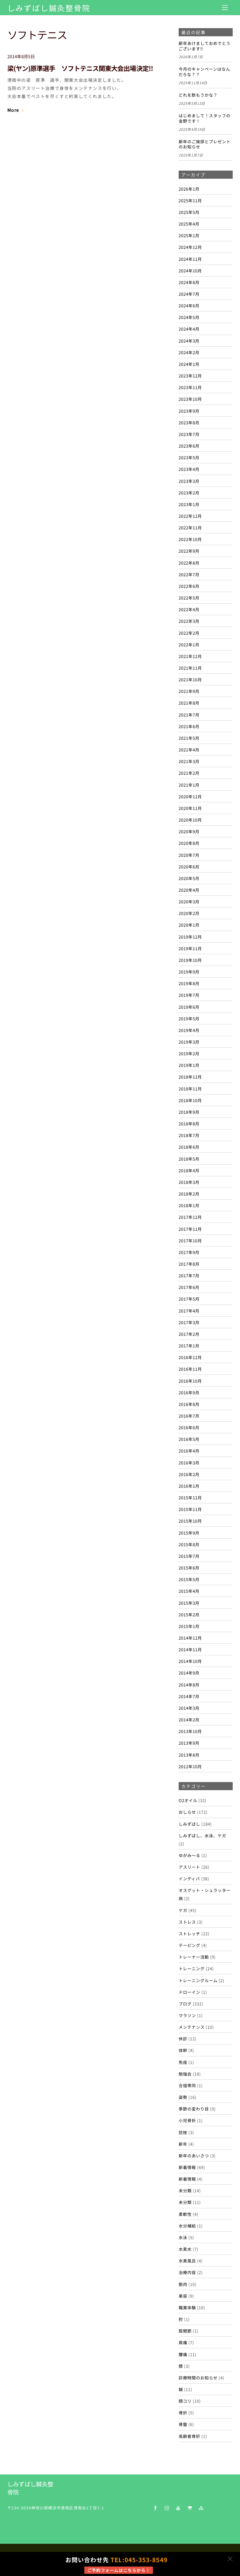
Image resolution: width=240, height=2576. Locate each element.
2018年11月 (190, 1089)
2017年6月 (189, 1287)
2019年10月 (190, 960)
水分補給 (187, 2226)
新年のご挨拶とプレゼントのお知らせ (205, 144)
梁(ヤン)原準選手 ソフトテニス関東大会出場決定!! (80, 68)
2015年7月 (189, 1556)
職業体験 (187, 2307)
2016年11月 (190, 1369)
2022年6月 (189, 586)
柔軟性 (185, 2214)
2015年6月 (189, 1568)
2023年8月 (189, 422)
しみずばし (189, 1824)
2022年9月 (189, 551)
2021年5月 (189, 738)
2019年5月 (189, 1018)
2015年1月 (189, 1626)
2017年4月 (189, 1311)
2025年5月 (189, 212)
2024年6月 (189, 305)
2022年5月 (189, 598)
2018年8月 (189, 1123)
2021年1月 (189, 785)
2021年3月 (189, 761)
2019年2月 (189, 1053)
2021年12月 (190, 656)
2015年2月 (189, 1614)
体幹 (183, 2050)
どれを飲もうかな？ (198, 95)
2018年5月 (189, 1159)
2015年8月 (189, 1544)
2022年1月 (189, 644)
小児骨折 (187, 2120)
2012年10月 (190, 1766)
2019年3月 (189, 1042)
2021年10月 (190, 679)
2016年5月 (189, 1439)
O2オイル (188, 1800)
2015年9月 (189, 1533)
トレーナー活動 (194, 1957)
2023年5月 (189, 457)
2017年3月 (189, 1322)
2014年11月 (190, 1649)
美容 (183, 2296)
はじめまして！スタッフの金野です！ (205, 118)
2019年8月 (189, 983)
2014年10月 (190, 1661)
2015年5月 (189, 1579)
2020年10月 (190, 820)
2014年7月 (189, 1696)
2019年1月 (189, 1065)
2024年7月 (189, 294)
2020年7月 (189, 855)
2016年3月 (189, 1463)
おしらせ (187, 1812)
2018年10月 (190, 1100)
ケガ (183, 1910)
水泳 (183, 2237)
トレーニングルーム (198, 1980)
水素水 (185, 2249)
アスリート (189, 1867)
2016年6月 (189, 1427)
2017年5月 (189, 1299)
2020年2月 (189, 913)
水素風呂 (187, 2261)
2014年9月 (189, 1673)
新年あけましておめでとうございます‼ (205, 46)
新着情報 (187, 2167)
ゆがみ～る (189, 1855)
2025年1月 (189, 235)
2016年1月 (189, 1486)
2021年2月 (189, 773)
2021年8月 (189, 703)
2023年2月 (189, 493)
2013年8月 (189, 1755)
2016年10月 (190, 1381)
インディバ (189, 1878)
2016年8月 (189, 1404)
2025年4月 (189, 224)
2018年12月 (190, 1077)
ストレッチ (189, 1933)
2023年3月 (189, 481)
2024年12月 (190, 247)
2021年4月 (189, 750)
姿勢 (183, 2097)
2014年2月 (189, 1719)
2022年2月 (189, 633)
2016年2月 (189, 1474)
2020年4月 (189, 890)
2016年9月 (189, 1392)
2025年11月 (190, 200)
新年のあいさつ (194, 2155)
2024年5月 (189, 317)
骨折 (183, 2412)
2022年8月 (189, 563)
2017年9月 (189, 1252)
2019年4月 (189, 1030)
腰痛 (183, 2354)
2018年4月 (189, 1170)
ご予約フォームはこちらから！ (118, 2570)
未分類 (185, 2190)
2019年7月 (189, 995)
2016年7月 (189, 1416)
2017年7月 (189, 1275)
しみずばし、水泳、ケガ (202, 1835)
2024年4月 (189, 329)
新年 (183, 2144)
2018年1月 (189, 1205)
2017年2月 (189, 1334)
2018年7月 (189, 1135)
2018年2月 (189, 1194)
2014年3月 (189, 1708)
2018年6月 (189, 1147)
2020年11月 (190, 808)
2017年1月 (189, 1346)
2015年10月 (190, 1521)
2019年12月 (190, 937)
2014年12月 (190, 1638)
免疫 (183, 2062)
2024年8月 (189, 282)
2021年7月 (189, 715)
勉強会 (185, 2074)
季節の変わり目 (194, 2109)
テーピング (189, 1945)
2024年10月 (190, 270)
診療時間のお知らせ (198, 2377)
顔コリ (185, 2401)
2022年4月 (189, 609)
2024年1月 (189, 364)
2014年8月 (189, 1685)
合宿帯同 (187, 2085)
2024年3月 (189, 341)
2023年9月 (189, 411)
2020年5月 (189, 878)
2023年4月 (189, 469)
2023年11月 (190, 387)
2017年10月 (190, 1240)
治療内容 (187, 2272)
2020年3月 (189, 901)
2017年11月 (190, 1229)
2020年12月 (190, 796)
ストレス (187, 1922)
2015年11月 (190, 1509)
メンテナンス (192, 2027)
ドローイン (189, 1992)
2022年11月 (190, 527)
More (13, 110)
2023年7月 (189, 434)
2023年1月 (189, 504)
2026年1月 (189, 189)
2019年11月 (190, 948)
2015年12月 (190, 1497)
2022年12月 (190, 516)
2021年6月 (189, 726)
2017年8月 (189, 1264)
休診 (183, 2038)
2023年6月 (189, 446)
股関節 (185, 2331)
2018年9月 (189, 1112)
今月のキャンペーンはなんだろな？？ (204, 71)
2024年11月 (190, 259)
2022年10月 (190, 539)
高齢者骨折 (189, 2436)
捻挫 (183, 2132)
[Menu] (224, 7)
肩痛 (183, 2342)
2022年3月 (189, 621)
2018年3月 (189, 1182)
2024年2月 (189, 352)
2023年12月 (190, 376)
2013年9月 (189, 1743)
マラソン (187, 2015)
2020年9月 (189, 831)
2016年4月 (189, 1451)
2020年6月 (189, 866)
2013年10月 (190, 1731)
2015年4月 (189, 1591)
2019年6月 (189, 1007)
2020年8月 (189, 843)
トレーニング (192, 1968)
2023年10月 (190, 399)
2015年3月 (189, 1603)
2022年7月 (189, 574)
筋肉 (183, 2284)
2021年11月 (190, 668)
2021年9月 (189, 691)
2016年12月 (190, 1357)
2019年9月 (189, 972)
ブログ (185, 2004)
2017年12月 (190, 1217)
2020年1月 (189, 925)
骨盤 (183, 2424)
